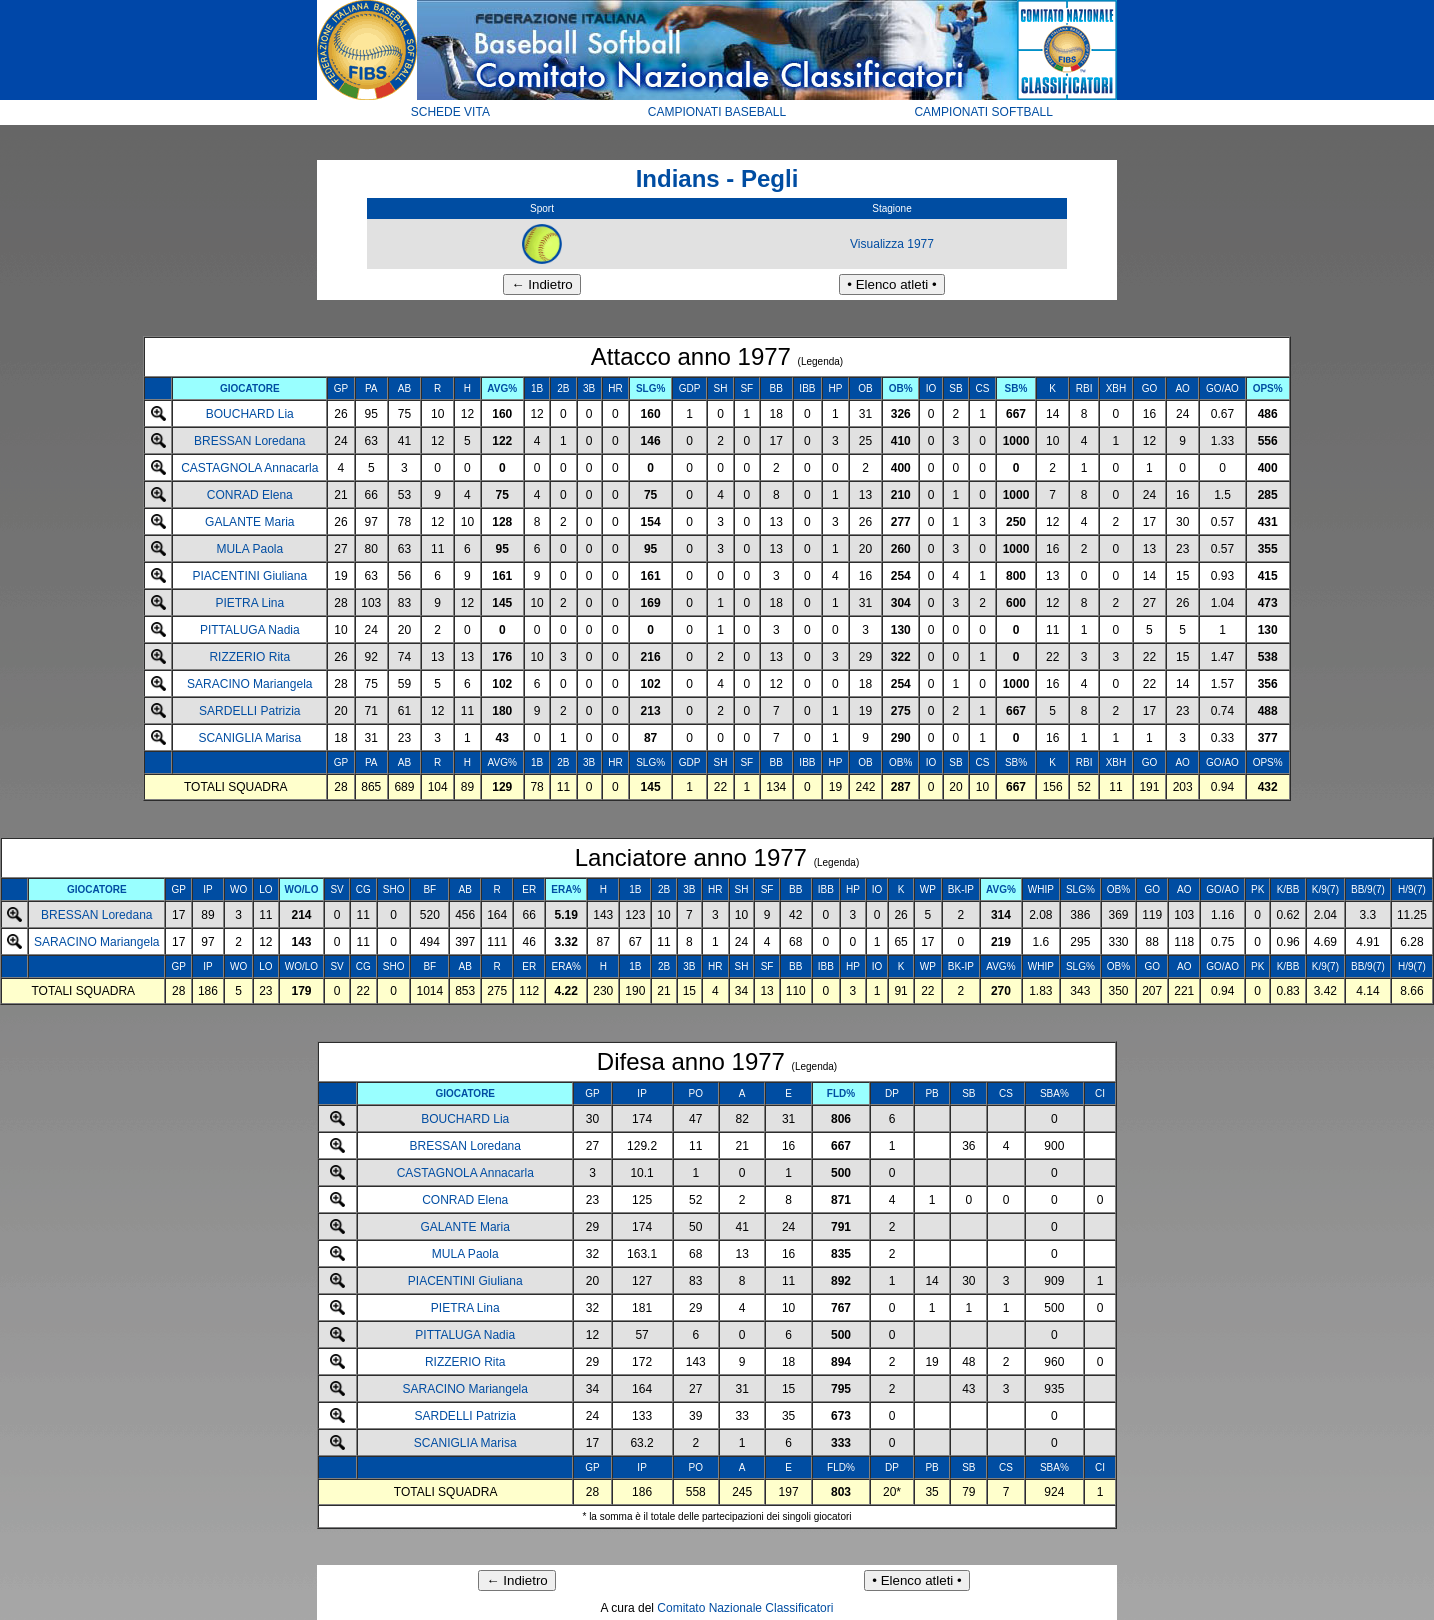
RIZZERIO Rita (249, 657)
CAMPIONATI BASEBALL (717, 112)
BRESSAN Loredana (249, 441)
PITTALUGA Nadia (250, 630)
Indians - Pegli (717, 178)
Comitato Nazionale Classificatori (745, 1608)
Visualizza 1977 (892, 244)
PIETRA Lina (249, 603)
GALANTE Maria (249, 522)
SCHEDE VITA (450, 112)
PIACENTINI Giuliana (249, 576)
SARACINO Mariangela (249, 684)
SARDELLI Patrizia (249, 711)
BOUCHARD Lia (250, 414)
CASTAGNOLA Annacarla (249, 468)
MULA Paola (249, 549)
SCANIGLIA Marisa (249, 738)
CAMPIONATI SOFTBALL (983, 112)
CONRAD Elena (250, 495)
